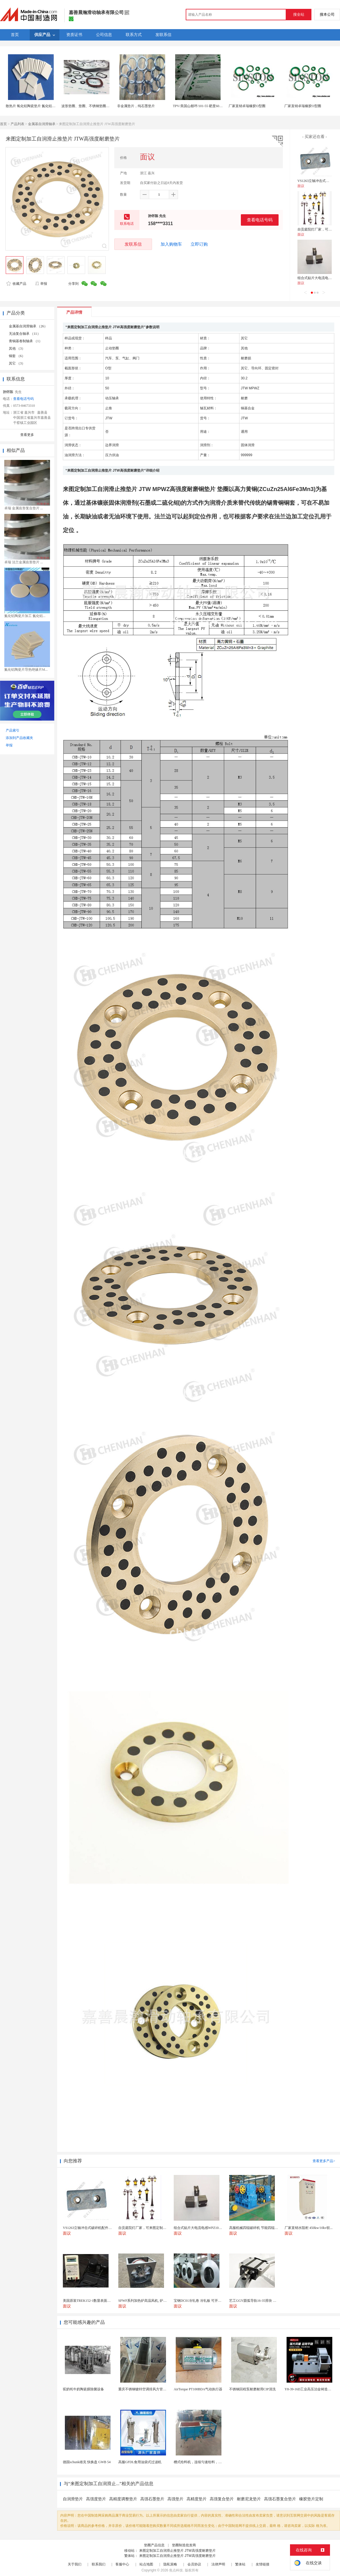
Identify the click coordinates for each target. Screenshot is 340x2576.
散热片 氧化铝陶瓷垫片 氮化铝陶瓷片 (34, 106)
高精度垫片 (197, 2499)
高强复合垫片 (222, 2499)
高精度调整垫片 (123, 2499)
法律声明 (218, 2564)
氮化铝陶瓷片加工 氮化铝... (24, 616)
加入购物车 (171, 244)
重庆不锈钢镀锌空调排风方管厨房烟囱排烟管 (152, 2389)
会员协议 (194, 2564)
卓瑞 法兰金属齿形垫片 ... (23, 562)
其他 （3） (17, 348)
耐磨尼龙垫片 (249, 2499)
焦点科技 (176, 2570)
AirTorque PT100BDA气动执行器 (198, 2389)
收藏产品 (16, 284)
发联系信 (133, 244)
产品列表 (17, 124)
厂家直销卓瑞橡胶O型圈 (247, 106)
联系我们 (98, 2564)
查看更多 (27, 435)
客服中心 (122, 2564)
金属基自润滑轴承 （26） (28, 326)
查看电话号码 (260, 219)
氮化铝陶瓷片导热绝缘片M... (26, 670)
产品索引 (12, 730)
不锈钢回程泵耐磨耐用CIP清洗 (252, 2389)
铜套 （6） (17, 356)
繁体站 (240, 2564)
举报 (41, 284)
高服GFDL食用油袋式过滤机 (139, 2462)
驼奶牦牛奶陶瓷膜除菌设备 (83, 2389)
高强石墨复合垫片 (280, 2499)
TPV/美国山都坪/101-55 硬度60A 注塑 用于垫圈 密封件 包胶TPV (221, 106)
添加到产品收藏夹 (19, 738)
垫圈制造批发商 (184, 2545)
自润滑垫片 (73, 2499)
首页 (3, 124)
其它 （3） (17, 363)
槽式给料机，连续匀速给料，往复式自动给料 (208, 2462)
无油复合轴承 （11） (25, 334)
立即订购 (199, 244)
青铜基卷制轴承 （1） (25, 341)
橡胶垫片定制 (311, 2499)
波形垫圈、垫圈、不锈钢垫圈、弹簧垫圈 (92, 106)
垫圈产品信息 (154, 2545)
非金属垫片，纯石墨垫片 (136, 106)
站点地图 (146, 2564)
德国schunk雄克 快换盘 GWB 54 (87, 2462)
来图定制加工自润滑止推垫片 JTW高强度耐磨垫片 (177, 2551)
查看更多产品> (324, 2161)
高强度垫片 (96, 2499)
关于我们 (74, 2564)
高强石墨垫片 (152, 2499)
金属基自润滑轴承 (41, 124)
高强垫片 (175, 2499)
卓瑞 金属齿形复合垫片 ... (23, 508)
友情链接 (262, 2564)
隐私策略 (170, 2564)
